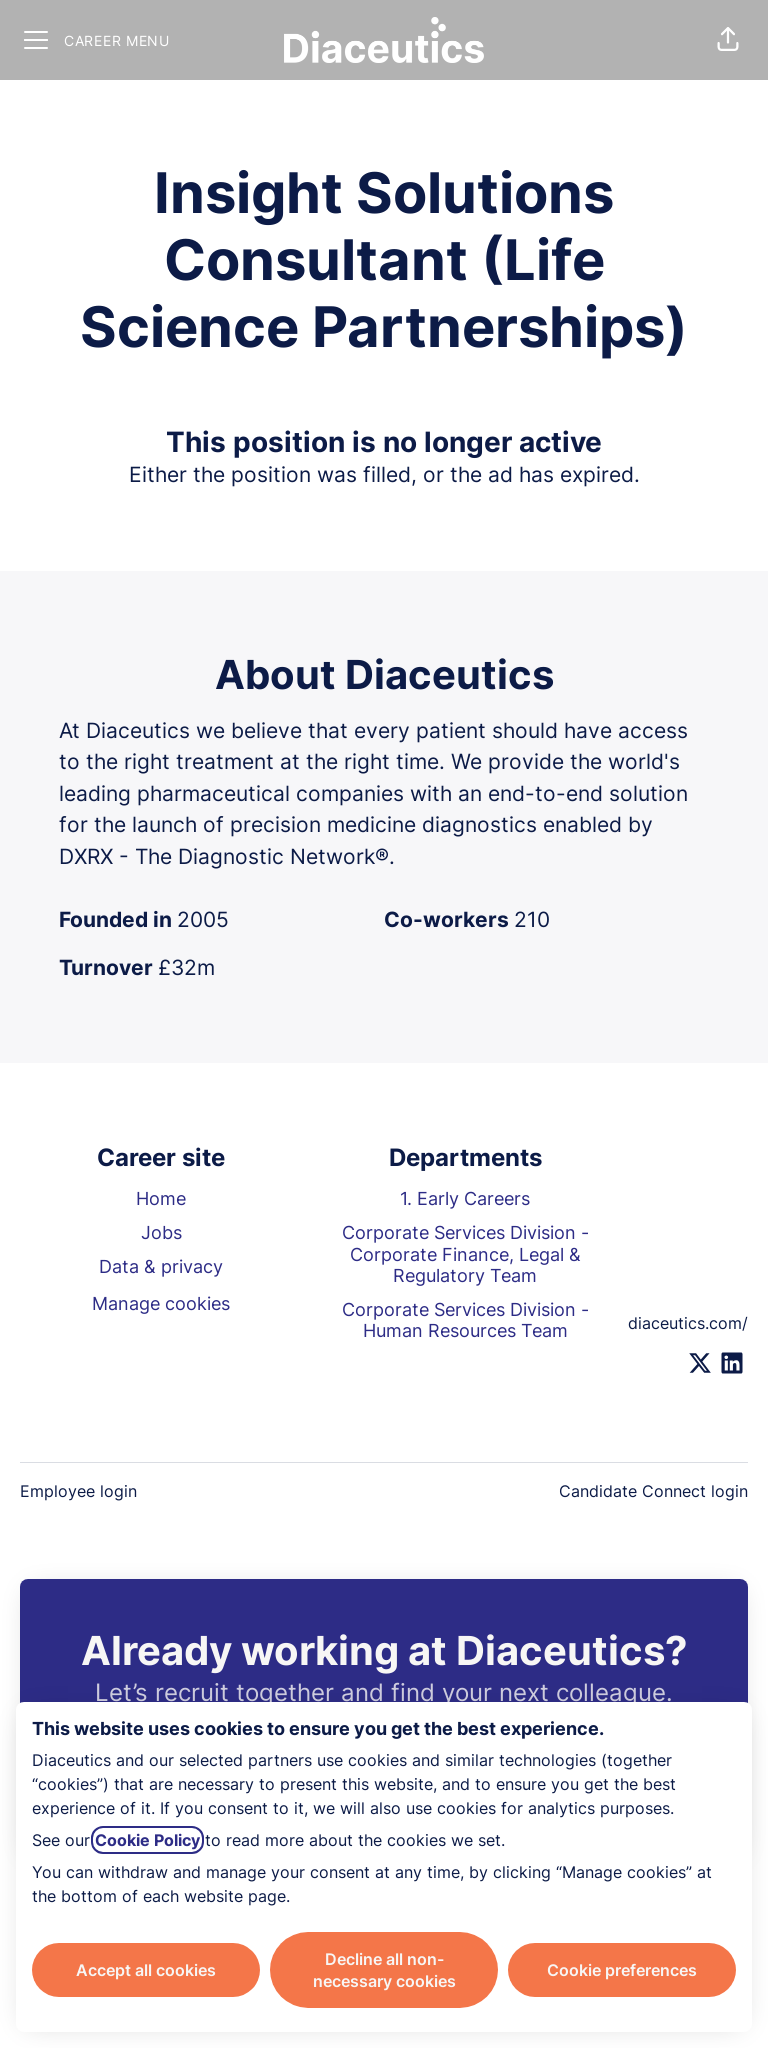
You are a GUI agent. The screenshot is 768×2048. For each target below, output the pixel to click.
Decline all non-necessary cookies (384, 1970)
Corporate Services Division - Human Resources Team (465, 1320)
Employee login (78, 1491)
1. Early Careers (465, 1198)
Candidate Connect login (653, 1491)
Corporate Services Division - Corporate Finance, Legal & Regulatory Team (465, 1254)
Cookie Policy (147, 1840)
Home (161, 1198)
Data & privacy (161, 1266)
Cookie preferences (622, 1970)
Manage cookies (161, 1303)
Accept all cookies (146, 1970)
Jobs (161, 1232)
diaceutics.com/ (688, 1323)
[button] (728, 40)
